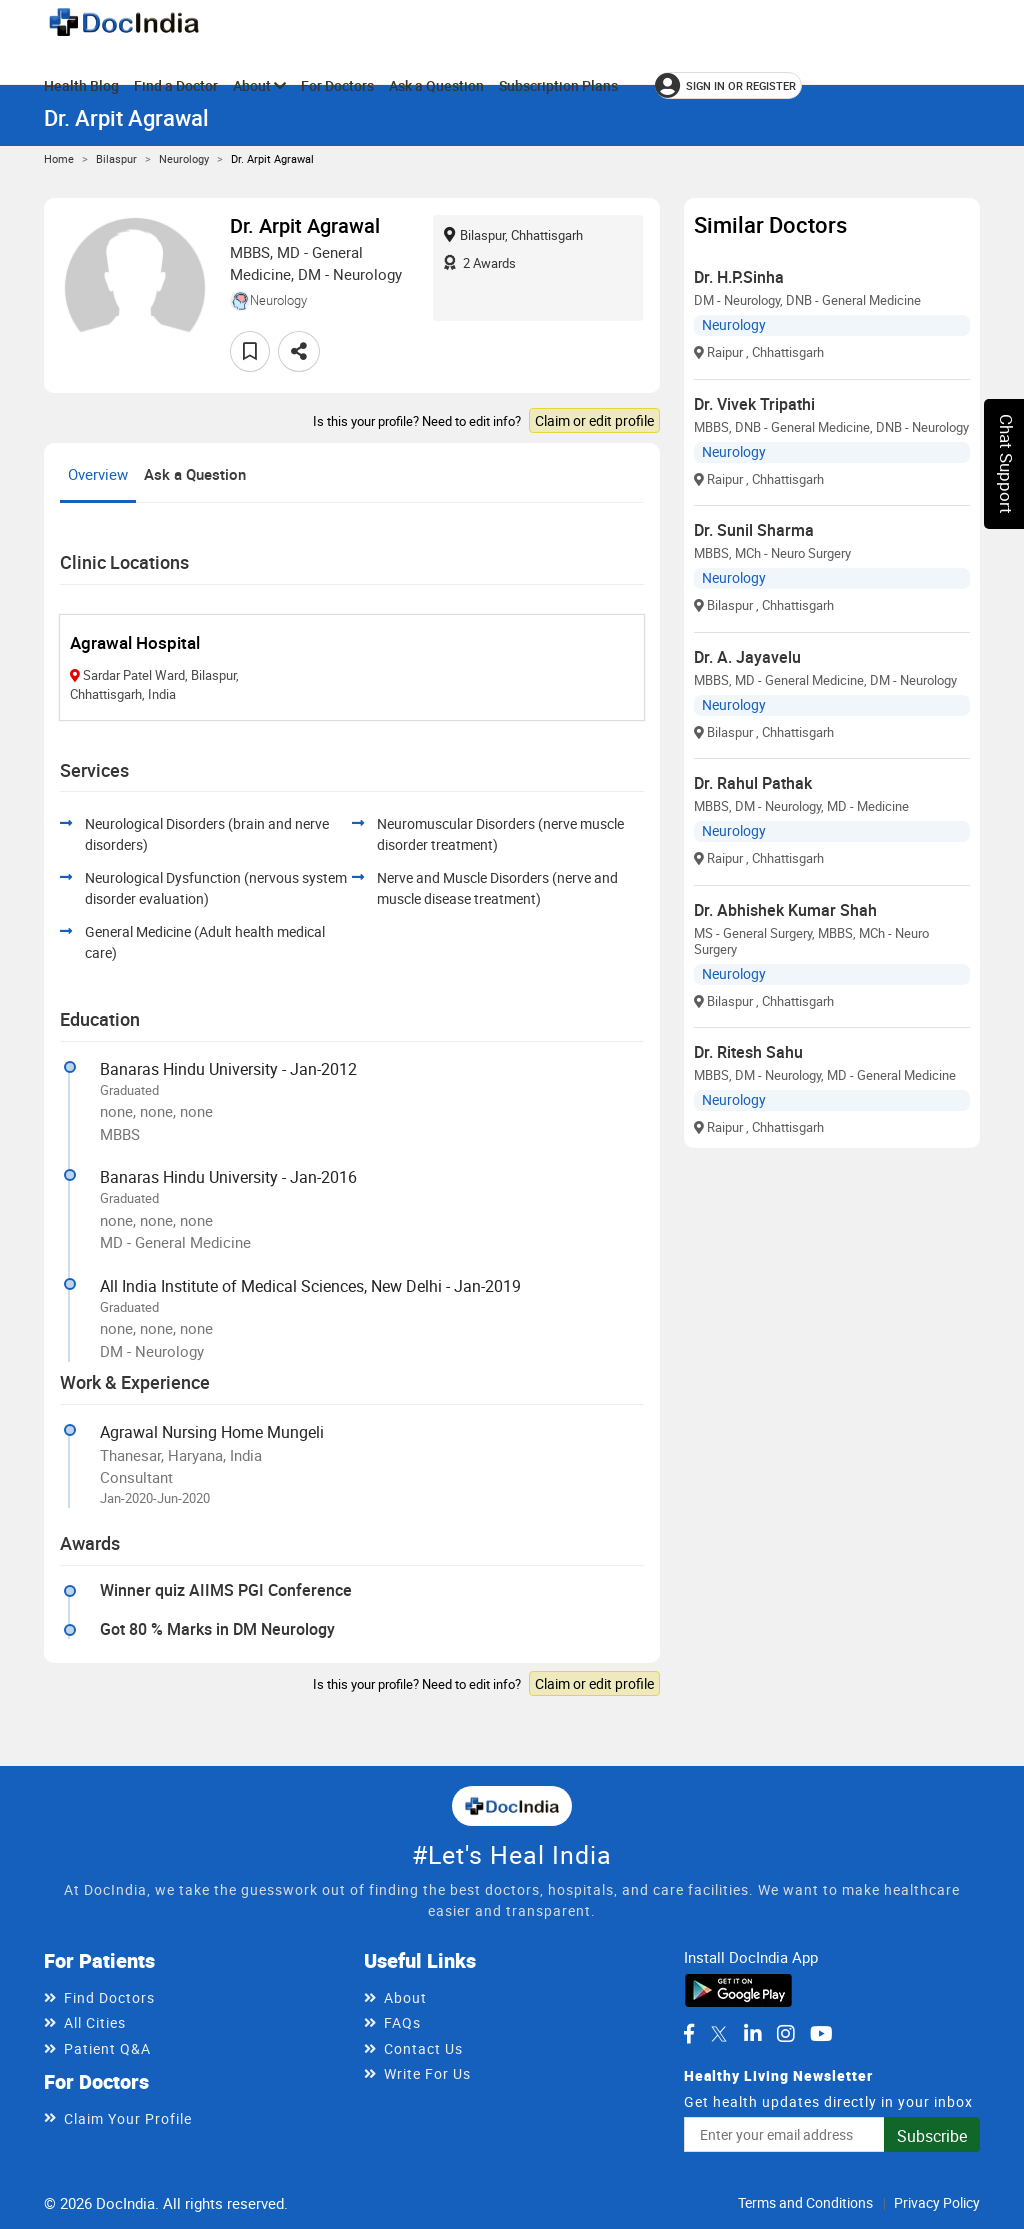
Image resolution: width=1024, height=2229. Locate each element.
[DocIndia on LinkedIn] (753, 2034)
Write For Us (427, 2073)
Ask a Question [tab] (195, 474)
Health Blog (81, 85)
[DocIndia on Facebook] (689, 2034)
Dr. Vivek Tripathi (754, 404)
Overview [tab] (98, 474)
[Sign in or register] (728, 85)
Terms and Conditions (805, 2202)
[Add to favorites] (250, 351)
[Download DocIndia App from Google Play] (738, 1989)
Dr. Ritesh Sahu (748, 1052)
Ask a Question (436, 85)
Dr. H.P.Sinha (739, 277)
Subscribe (932, 2136)
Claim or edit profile (594, 420)
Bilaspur (116, 158)
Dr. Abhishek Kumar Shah (785, 910)
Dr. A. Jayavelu (747, 657)
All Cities (95, 2022)
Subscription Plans (558, 85)
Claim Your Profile (128, 2118)
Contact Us (423, 2048)
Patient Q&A (107, 2048)
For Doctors (337, 85)
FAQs (402, 2022)
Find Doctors (109, 1997)
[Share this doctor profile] (299, 351)
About (259, 85)
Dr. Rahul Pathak (753, 783)
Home (59, 158)
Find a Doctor (176, 85)
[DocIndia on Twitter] (719, 2034)
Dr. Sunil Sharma (754, 530)
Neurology (184, 158)
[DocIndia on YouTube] (821, 2034)
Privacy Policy (937, 2202)
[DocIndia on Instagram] (786, 2034)
